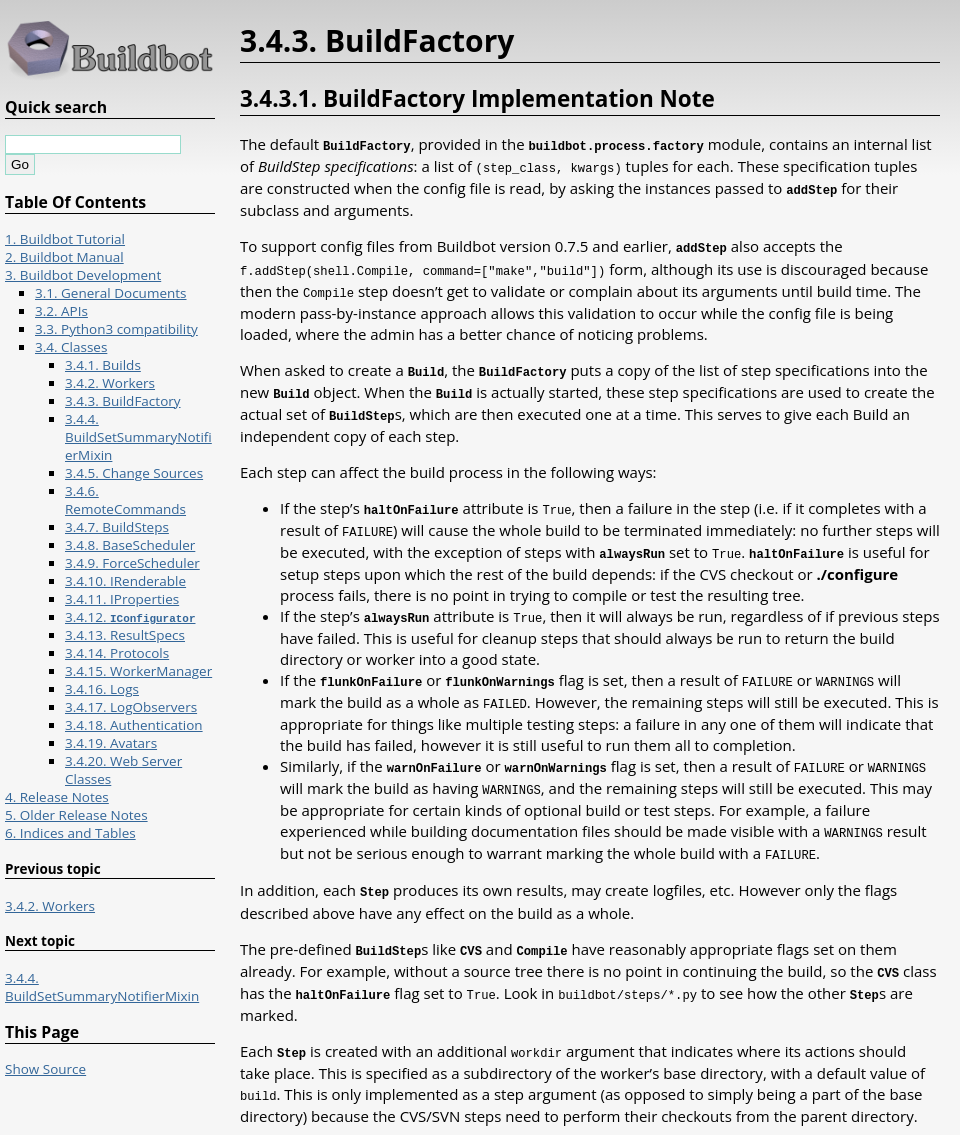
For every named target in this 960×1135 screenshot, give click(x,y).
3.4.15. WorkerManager (138, 671)
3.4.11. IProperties (122, 599)
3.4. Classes (71, 347)
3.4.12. (130, 617)
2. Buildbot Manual (64, 257)
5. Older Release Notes (76, 815)
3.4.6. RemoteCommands (125, 500)
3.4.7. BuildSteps (117, 527)
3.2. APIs (61, 311)
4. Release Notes (57, 797)
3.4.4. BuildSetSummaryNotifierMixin (138, 437)
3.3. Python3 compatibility (116, 329)
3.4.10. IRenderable (125, 581)
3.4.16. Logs (102, 689)
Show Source (45, 1069)
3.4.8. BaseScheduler (130, 545)
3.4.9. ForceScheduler (132, 563)
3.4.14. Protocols (117, 653)
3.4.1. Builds (103, 365)
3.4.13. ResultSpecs (125, 635)
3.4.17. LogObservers (131, 707)
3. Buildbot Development (83, 275)
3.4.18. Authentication (134, 725)
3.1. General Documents (111, 293)
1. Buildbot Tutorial (65, 239)
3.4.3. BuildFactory (123, 401)
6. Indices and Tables (70, 833)
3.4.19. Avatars (111, 743)
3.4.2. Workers (110, 383)
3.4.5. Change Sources (134, 473)
